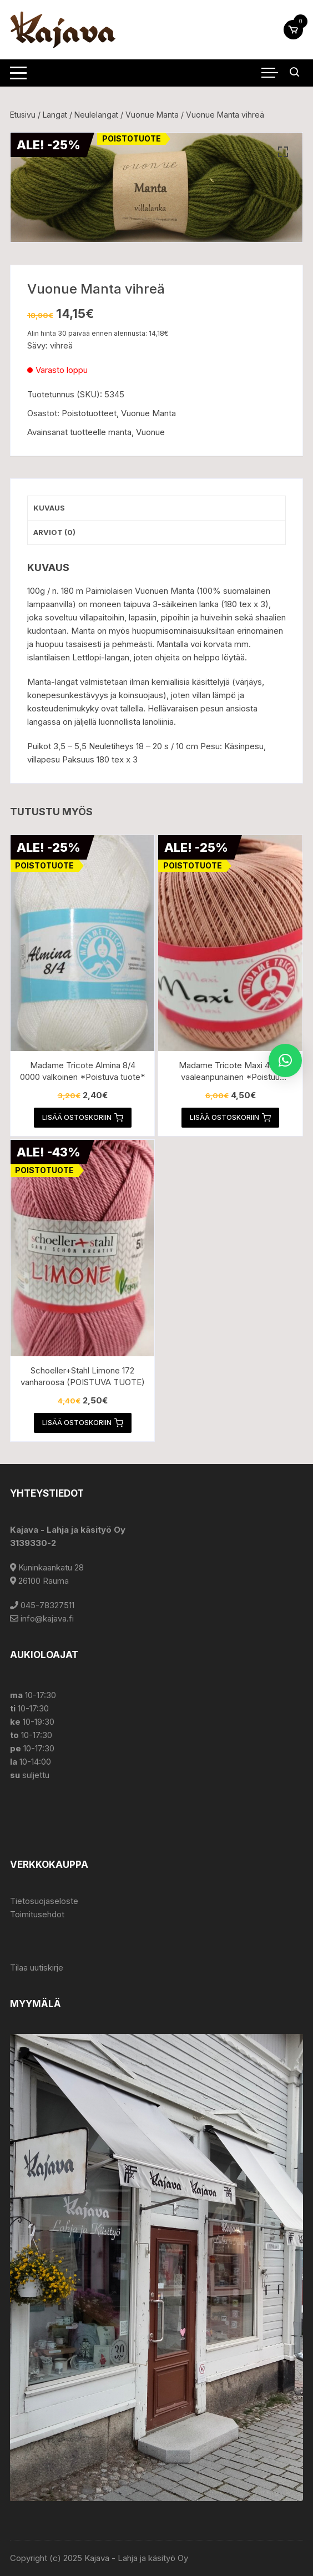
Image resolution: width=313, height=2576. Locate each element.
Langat (55, 114)
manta (120, 432)
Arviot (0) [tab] (54, 532)
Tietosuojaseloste (44, 1901)
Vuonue (150, 432)
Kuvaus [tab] (49, 507)
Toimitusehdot (37, 1914)
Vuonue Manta (152, 114)
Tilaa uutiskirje (36, 1967)
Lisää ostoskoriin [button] (82, 1117)
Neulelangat (96, 114)
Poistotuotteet (89, 413)
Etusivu (23, 114)
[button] (283, 152)
